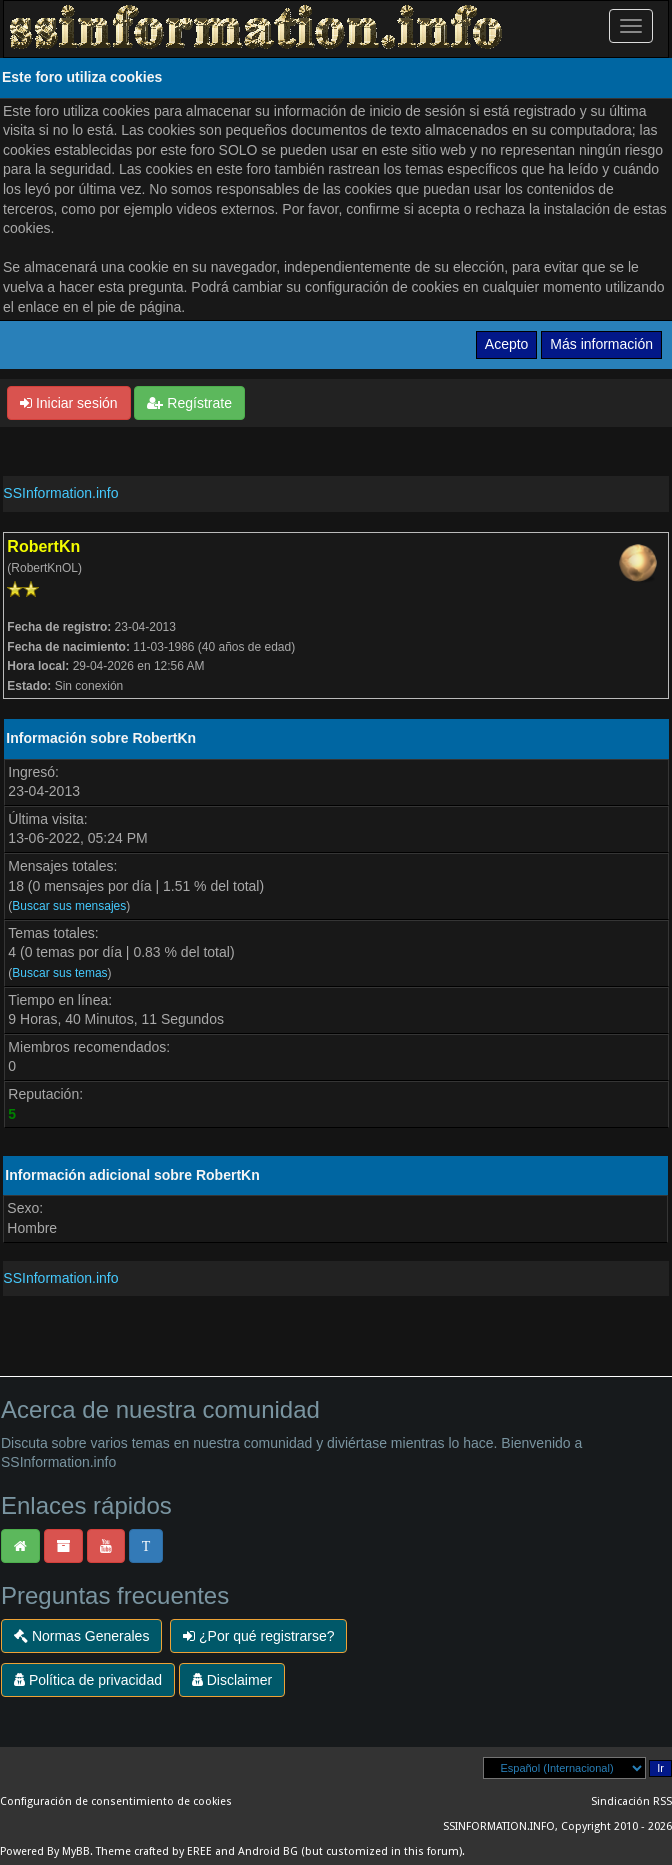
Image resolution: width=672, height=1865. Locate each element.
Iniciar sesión (69, 403)
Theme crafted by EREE (154, 1851)
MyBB (76, 1851)
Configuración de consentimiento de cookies (116, 1801)
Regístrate (189, 403)
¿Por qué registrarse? (258, 1636)
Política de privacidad (88, 1680)
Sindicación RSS (631, 1801)
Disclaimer (232, 1680)
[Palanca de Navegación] (631, 26)
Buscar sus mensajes (69, 906)
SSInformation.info (60, 493)
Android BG (268, 1851)
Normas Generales (81, 1636)
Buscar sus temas (59, 973)
